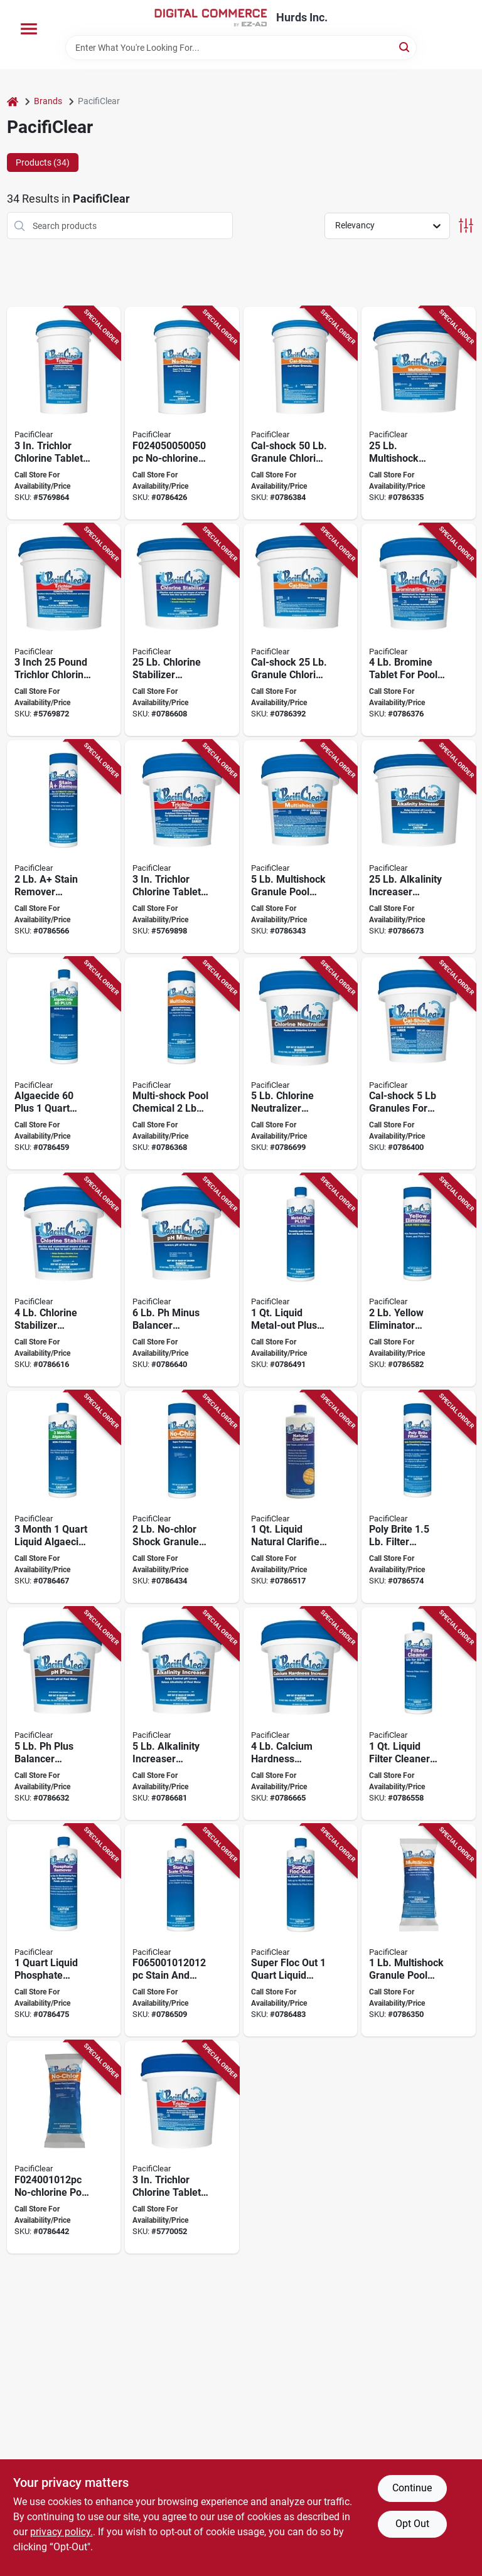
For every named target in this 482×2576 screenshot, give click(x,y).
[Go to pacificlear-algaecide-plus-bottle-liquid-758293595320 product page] (64, 1063)
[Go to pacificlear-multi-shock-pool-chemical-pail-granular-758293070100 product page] (419, 413)
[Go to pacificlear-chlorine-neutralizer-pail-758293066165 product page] (301, 1063)
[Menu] (29, 29)
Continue (412, 2488)
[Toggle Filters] (466, 225)
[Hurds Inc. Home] (210, 17)
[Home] (12, 101)
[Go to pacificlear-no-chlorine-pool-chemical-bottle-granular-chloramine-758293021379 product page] (182, 1497)
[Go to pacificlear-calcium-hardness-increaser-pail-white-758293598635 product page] (301, 1713)
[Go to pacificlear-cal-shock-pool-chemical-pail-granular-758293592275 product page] (301, 630)
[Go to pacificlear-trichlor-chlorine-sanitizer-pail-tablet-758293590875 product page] (64, 630)
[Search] (405, 46)
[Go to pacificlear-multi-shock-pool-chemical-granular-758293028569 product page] (419, 1930)
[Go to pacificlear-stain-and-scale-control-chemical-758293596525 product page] (182, 1930)
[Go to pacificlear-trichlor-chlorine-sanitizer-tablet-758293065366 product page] (182, 2147)
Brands (48, 101)
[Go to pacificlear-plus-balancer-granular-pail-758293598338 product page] (64, 1713)
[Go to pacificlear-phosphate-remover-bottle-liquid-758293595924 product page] (64, 1930)
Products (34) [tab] (43, 162)
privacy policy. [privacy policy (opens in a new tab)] (61, 2532)
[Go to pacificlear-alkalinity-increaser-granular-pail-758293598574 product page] (419, 846)
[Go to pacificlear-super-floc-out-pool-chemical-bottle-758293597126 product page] (301, 1930)
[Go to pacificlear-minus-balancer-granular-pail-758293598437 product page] (182, 1280)
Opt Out (412, 2524)
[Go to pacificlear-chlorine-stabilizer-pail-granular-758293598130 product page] (64, 1280)
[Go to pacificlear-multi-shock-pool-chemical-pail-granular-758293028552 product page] (301, 846)
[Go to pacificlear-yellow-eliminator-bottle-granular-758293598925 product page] (419, 1280)
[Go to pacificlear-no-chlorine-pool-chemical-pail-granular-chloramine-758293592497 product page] (182, 413)
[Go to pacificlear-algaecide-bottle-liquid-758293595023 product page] (64, 1497)
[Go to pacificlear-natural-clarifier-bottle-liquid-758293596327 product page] (301, 1497)
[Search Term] (241, 47)
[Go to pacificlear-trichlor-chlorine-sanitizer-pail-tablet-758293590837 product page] (182, 846)
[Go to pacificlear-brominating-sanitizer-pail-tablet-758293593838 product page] (419, 630)
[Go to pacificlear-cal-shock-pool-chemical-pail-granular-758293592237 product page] (419, 1063)
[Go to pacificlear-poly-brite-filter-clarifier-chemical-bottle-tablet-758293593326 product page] (419, 1497)
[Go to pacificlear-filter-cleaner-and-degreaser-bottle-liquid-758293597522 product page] (419, 1713)
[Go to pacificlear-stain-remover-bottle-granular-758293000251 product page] (64, 846)
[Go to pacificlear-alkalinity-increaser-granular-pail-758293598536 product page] (182, 1713)
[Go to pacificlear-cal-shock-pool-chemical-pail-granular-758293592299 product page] (301, 413)
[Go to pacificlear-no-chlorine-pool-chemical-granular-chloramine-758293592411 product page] (64, 2147)
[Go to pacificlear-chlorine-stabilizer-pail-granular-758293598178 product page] (182, 630)
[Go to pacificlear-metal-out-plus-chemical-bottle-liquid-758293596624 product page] (301, 1280)
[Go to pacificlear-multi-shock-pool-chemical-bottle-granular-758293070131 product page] (182, 1063)
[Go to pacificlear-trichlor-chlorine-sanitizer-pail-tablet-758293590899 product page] (64, 413)
